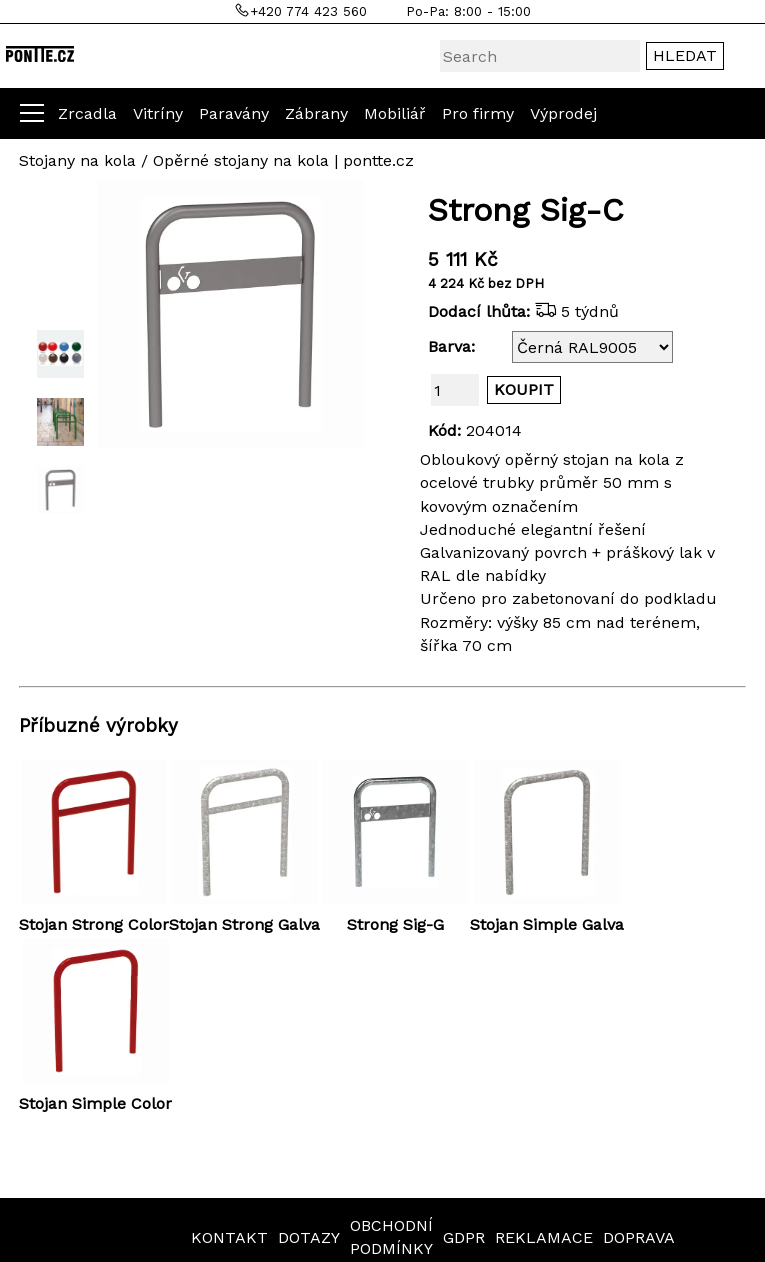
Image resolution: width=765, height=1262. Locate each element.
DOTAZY (309, 1237)
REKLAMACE (544, 1237)
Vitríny (158, 113)
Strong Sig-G (395, 924)
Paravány (234, 113)
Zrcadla (87, 113)
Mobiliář (395, 113)
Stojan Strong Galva (244, 924)
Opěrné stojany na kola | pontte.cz (283, 160)
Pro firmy (478, 113)
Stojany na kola (77, 160)
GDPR (464, 1237)
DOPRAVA (639, 1237)
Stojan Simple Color (95, 1103)
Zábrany (316, 113)
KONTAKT (229, 1237)
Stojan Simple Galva (547, 924)
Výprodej (563, 113)
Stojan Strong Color (94, 924)
